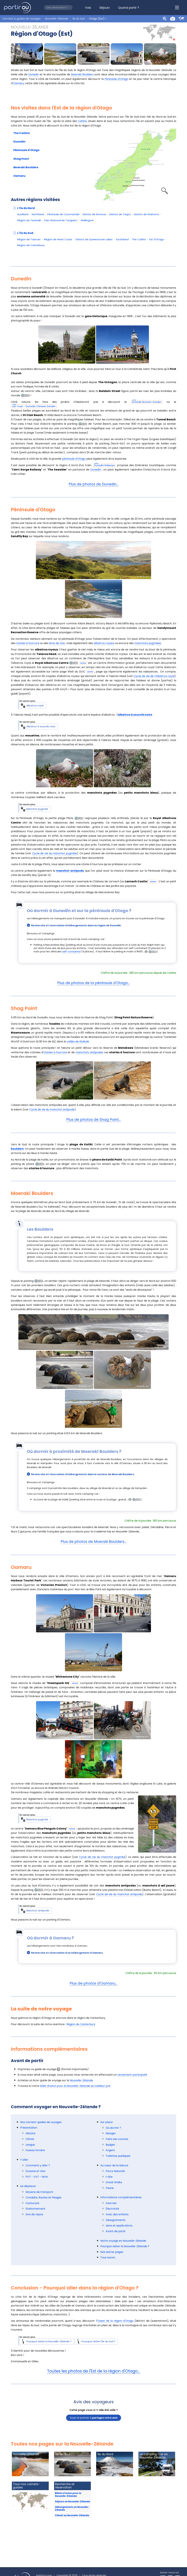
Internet (111, 2204)
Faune (110, 2189)
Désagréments (115, 2221)
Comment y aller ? (38, 2167)
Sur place (106, 2123)
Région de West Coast (58, 239)
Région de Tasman (29, 239)
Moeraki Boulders (82, 74)
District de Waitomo (146, 214)
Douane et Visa (35, 2172)
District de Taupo (120, 214)
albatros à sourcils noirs (135, 715)
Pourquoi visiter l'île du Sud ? (98, 2342)
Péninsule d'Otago (116, 79)
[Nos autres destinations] (181, 18)
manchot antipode (69, 871)
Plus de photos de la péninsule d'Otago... (93, 983)
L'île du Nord (26, 208)
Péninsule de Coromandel (63, 214)
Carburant (32, 2204)
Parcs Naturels (115, 2172)
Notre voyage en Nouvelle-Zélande (123, 2242)
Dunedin (33, 74)
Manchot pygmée (37, 809)
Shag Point (21, 159)
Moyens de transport (39, 2193)
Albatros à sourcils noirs (40, 726)
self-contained (71, 952)
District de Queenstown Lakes (94, 239)
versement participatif (132, 2076)
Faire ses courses (117, 2140)
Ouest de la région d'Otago (115, 2322)
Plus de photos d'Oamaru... (93, 1984)
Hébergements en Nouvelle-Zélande (72, 2510)
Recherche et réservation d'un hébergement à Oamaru (68, 1953)
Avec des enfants (117, 2216)
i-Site (109, 2178)
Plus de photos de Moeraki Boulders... (93, 1542)
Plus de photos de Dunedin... (94, 484)
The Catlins (21, 133)
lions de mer (57, 643)
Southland (122, 239)
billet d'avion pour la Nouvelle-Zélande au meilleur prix (75, 2087)
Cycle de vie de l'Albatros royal (154, 676)
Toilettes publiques (118, 2157)
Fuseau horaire (35, 2151)
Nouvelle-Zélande (81, 2082)
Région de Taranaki (29, 220)
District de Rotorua (94, 214)
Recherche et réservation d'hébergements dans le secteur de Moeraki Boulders (83, 1474)
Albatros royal (34, 705)
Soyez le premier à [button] (93, 2419)
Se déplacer (28, 2187)
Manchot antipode (37, 1911)
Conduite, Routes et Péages (43, 2199)
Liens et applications (119, 2227)
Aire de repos (34, 2216)
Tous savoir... (108, 2259)
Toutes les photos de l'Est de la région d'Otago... (93, 2372)
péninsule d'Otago (74, 459)
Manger (111, 2135)
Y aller (24, 2161)
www (83, 663)
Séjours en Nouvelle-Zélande (72, 2503)
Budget (110, 2146)
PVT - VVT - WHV (37, 2178)
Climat (30, 2140)
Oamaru (18, 83)
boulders (17, 1149)
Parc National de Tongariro (60, 220)
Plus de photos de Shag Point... (93, 1120)
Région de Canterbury (31, 245)
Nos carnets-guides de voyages (41, 2123)
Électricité (112, 2210)
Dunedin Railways (104, 465)
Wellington (87, 220)
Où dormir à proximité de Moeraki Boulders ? (74, 1452)
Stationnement (35, 2210)
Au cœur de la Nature (114, 2167)
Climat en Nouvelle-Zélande (72, 2517)
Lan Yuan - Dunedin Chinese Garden (34, 406)
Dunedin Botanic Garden (146, 402)
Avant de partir (116, 2232)
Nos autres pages (111, 2253)
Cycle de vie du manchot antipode (51, 1110)
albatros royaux (104, 643)
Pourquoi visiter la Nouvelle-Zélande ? (124, 2248)
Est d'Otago (156, 239)
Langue (30, 2146)
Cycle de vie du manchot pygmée (54, 853)
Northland (38, 214)
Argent (110, 2151)
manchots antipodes (89, 1053)
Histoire (30, 2135)
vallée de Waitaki (78, 1042)
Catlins (82, 121)
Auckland (22, 214)
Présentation (28, 2129)
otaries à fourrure (27, 643)
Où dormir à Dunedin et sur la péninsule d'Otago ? (79, 910)
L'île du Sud (25, 233)
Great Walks (114, 2184)
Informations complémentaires (121, 2199)
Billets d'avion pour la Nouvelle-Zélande (68, 2496)
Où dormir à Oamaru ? (50, 1938)
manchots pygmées (147, 643)
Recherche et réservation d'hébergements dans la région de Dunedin (77, 925)
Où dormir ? (113, 2129)
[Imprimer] (58, 2070)
